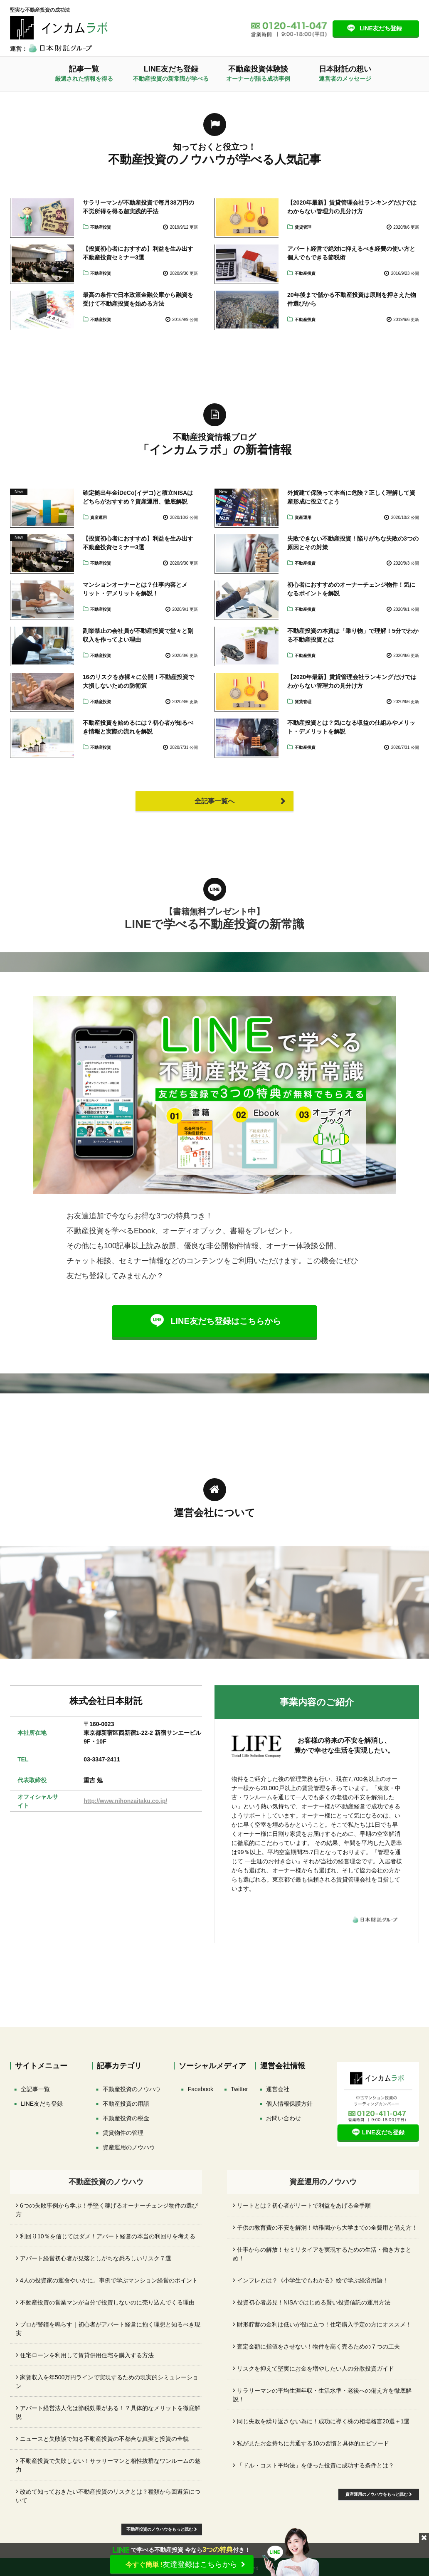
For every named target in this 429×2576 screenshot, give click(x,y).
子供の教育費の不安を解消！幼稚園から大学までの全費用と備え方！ (327, 2227)
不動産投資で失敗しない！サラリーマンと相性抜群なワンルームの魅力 (108, 2465)
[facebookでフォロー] (200, 2089)
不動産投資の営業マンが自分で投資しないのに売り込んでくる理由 (107, 2302)
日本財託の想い (345, 73)
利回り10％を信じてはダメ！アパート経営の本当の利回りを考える (107, 2236)
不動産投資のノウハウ (132, 2089)
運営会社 (277, 2089)
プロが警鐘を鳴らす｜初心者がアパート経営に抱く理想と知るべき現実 (108, 2328)
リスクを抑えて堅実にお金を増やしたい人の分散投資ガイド (315, 2368)
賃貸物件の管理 (123, 2132)
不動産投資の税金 (126, 2118)
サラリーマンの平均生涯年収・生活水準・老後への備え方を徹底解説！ (322, 2395)
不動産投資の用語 (126, 2103)
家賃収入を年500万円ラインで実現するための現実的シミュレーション (107, 2381)
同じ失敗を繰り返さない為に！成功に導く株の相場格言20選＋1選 (323, 2421)
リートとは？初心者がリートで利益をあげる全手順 (304, 2205)
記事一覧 (84, 73)
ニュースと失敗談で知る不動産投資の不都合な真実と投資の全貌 (104, 2438)
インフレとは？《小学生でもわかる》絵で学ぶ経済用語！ (312, 2280)
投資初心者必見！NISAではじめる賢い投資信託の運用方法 (313, 2302)
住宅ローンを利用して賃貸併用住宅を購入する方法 (87, 2355)
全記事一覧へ (214, 801)
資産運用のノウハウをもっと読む (378, 2494)
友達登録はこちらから (182, 2564)
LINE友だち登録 (381, 28)
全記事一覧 (35, 2089)
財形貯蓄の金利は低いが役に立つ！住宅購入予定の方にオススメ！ (324, 2324)
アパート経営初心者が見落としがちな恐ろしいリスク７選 (95, 2258)
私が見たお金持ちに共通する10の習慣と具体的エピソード (313, 2443)
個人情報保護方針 (289, 2103)
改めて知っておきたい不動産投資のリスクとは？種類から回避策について (108, 2496)
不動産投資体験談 (258, 73)
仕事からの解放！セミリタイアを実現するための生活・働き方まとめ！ (322, 2254)
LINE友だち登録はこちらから (225, 1321)
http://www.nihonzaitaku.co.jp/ (125, 1801)
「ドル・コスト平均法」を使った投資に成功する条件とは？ (315, 2465)
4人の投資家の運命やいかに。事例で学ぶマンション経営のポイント (109, 2280)
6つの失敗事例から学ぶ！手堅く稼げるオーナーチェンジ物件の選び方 (107, 2210)
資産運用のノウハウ (129, 2147)
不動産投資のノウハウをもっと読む (161, 2529)
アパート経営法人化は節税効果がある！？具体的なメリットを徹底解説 (108, 2412)
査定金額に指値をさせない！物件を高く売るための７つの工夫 (318, 2346)
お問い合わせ (283, 2118)
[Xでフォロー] (239, 2089)
